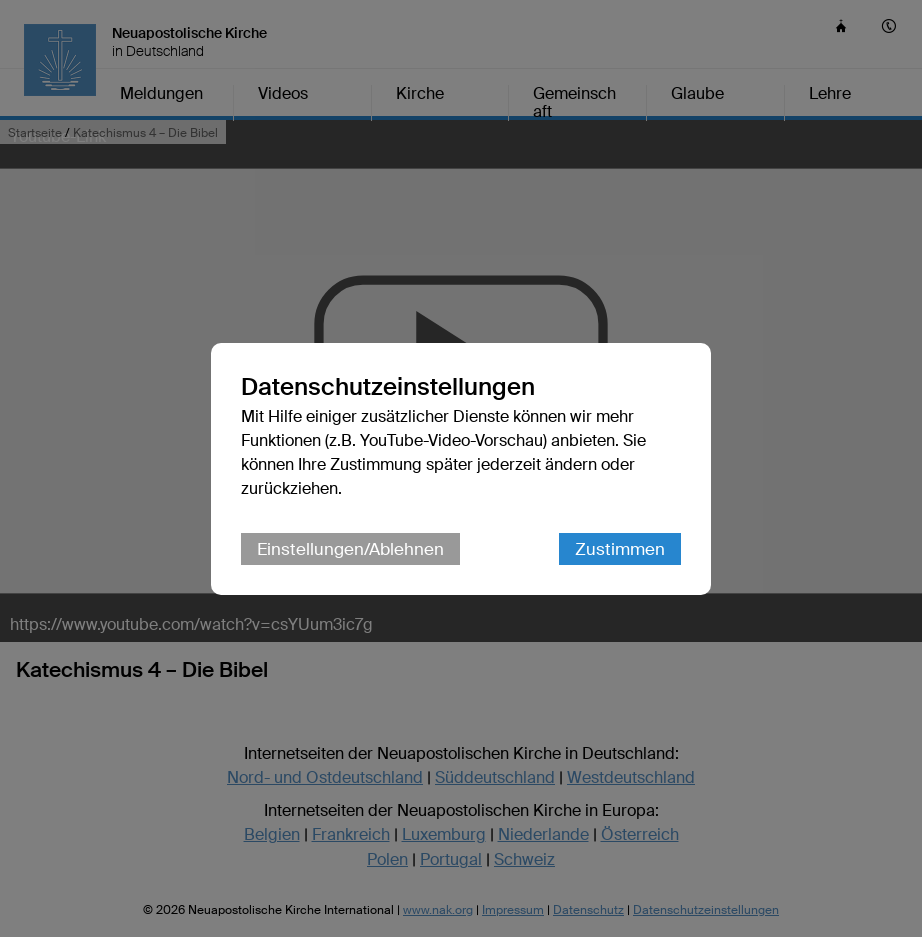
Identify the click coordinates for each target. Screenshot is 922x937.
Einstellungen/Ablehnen (350, 549)
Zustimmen (620, 549)
